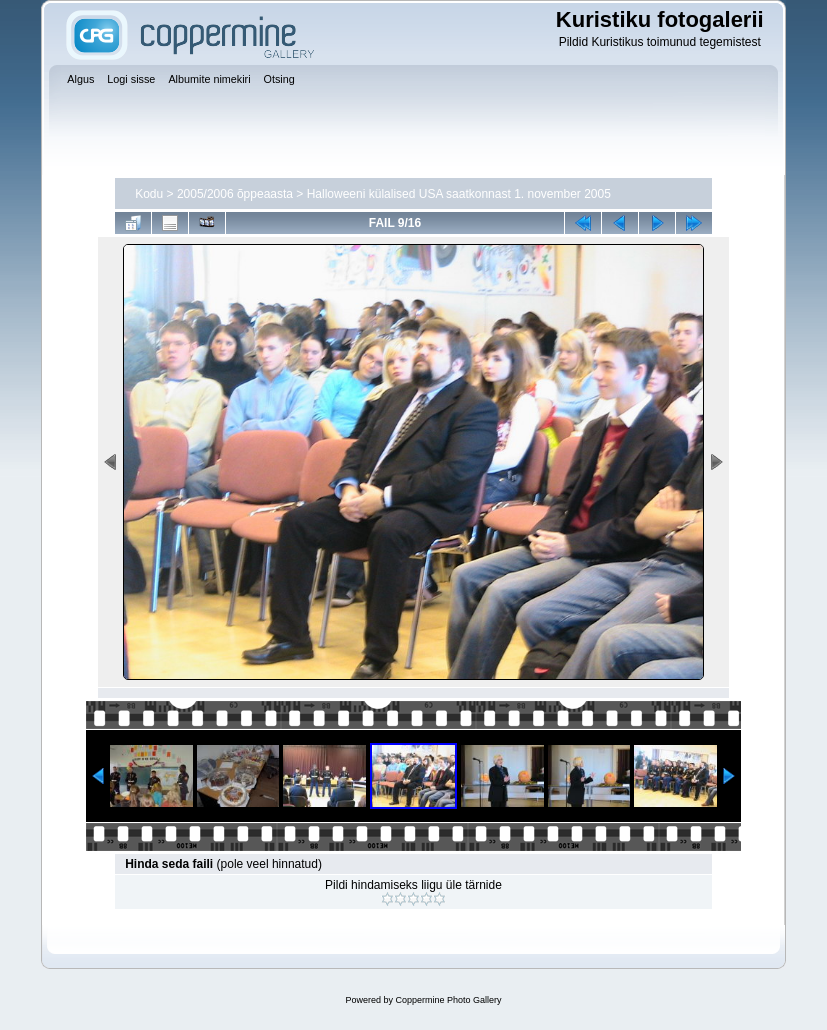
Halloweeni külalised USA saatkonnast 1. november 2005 (459, 194)
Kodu (149, 194)
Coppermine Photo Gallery (448, 1000)
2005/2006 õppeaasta (235, 194)
